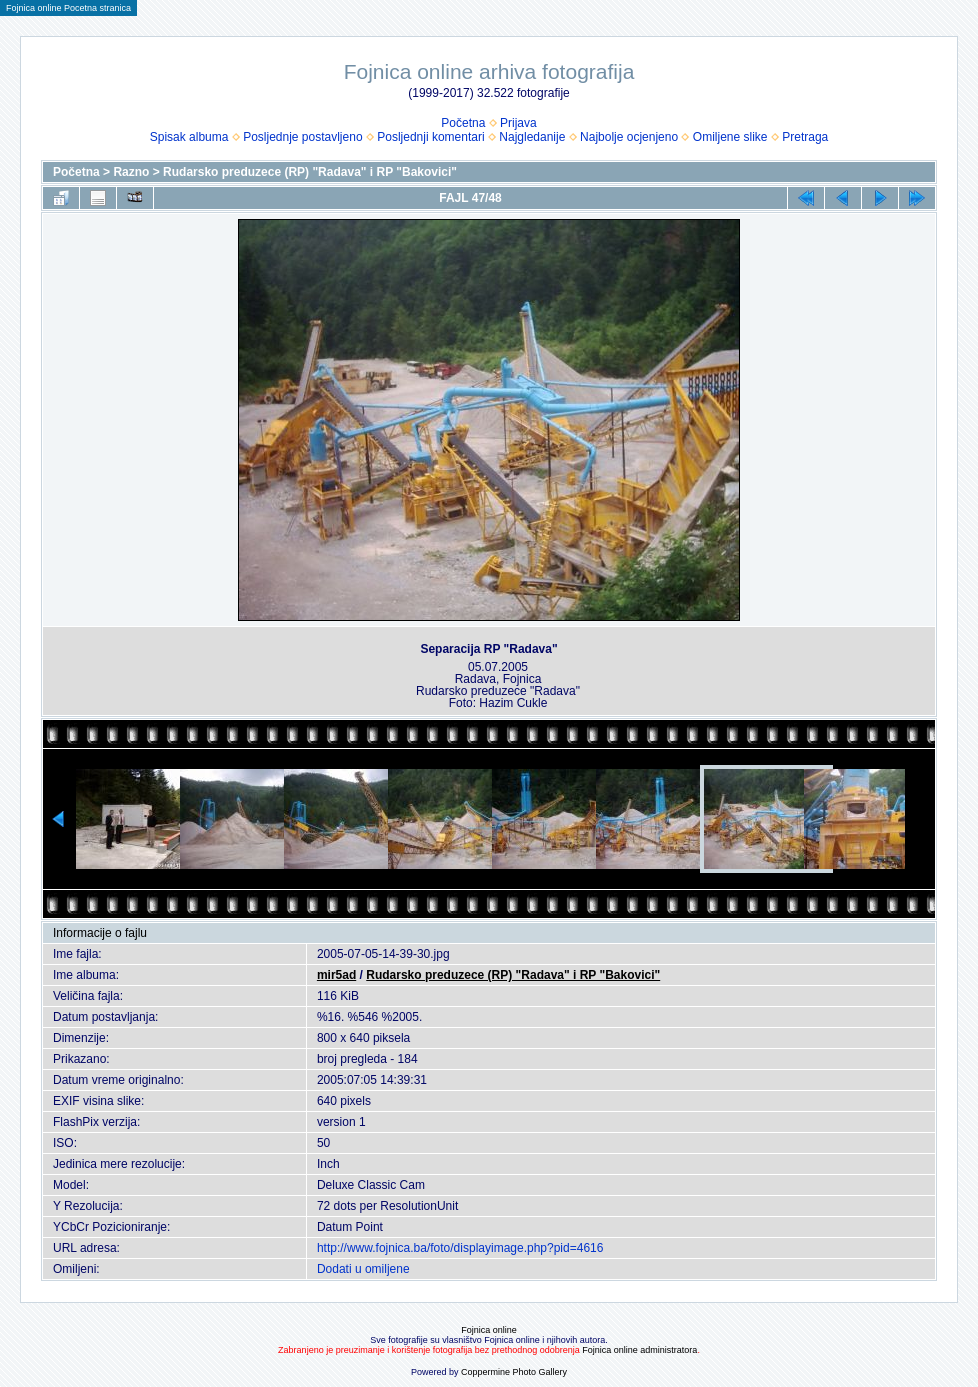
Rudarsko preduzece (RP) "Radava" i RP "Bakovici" (310, 172)
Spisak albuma (189, 137)
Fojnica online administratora (639, 1350)
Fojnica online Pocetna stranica (68, 8)
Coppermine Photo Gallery (514, 1372)
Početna (463, 123)
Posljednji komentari (430, 137)
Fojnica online (489, 1330)
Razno (131, 172)
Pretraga (805, 137)
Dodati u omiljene (363, 1269)
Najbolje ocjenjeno (629, 137)
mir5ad (336, 975)
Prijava (518, 123)
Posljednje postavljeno (302, 137)
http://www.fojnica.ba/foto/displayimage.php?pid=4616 (460, 1248)
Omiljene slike (730, 137)
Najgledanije (532, 137)
